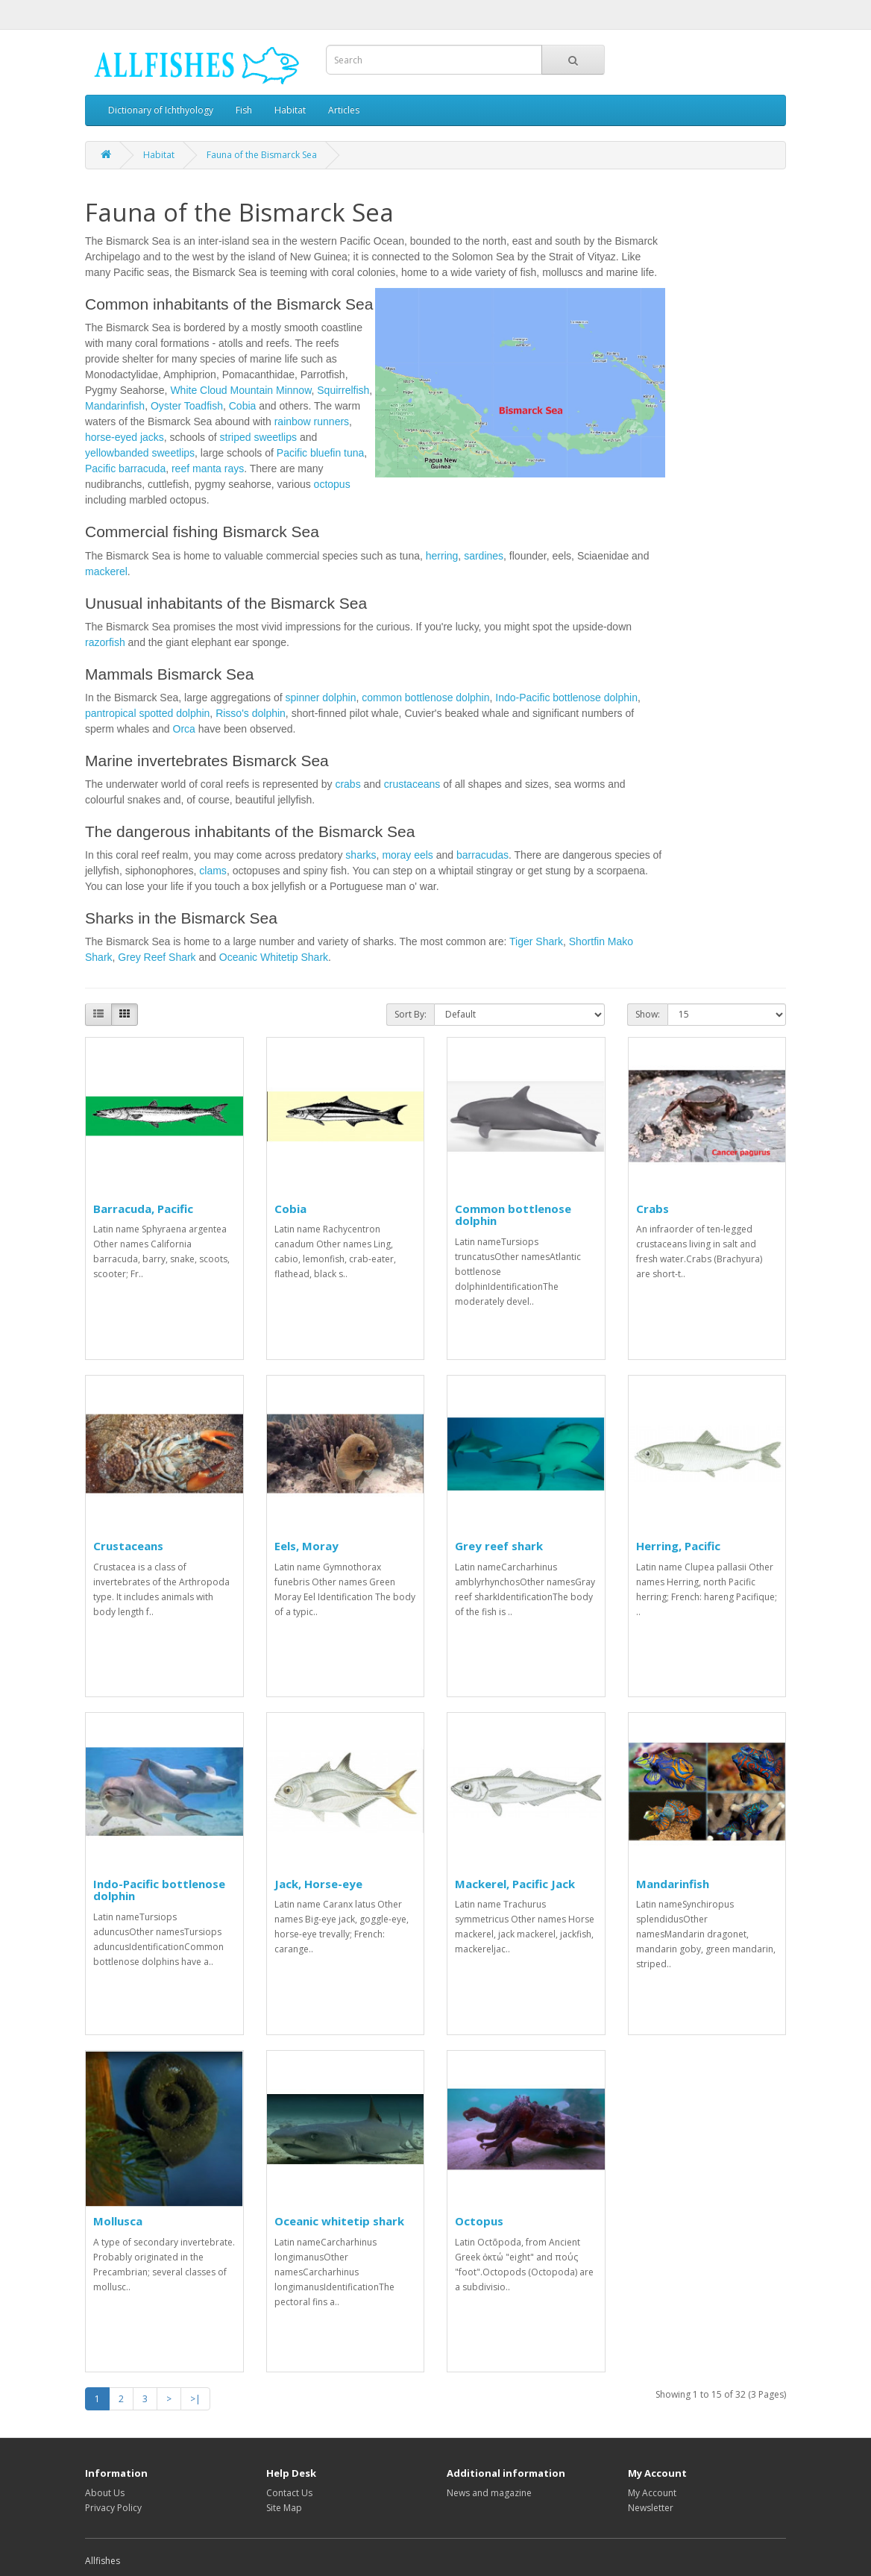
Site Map (284, 2507)
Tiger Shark (536, 941)
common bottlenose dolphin (425, 697)
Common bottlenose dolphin (513, 1215)
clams (213, 871)
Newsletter (650, 2507)
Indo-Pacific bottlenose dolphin (566, 697)
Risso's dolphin (251, 713)
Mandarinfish (115, 406)
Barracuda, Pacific (143, 1208)
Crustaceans (128, 1545)
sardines (483, 556)
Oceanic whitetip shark (339, 2220)
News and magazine (489, 2492)
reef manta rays (208, 468)
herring (442, 556)
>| (195, 2398)
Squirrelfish (343, 390)
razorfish (105, 642)
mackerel (106, 571)
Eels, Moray (306, 1545)
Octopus (479, 2220)
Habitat (290, 110)
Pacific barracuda (125, 468)
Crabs (652, 1208)
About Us (105, 2492)
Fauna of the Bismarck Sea (262, 154)
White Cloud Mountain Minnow (240, 390)
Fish (244, 110)
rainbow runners (311, 421)
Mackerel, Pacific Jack (515, 1883)
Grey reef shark (499, 1545)
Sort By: (410, 1014)
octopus (332, 484)
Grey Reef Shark (156, 957)
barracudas (482, 855)
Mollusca (117, 2220)
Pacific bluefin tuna (321, 453)
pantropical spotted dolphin (147, 713)
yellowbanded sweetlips (140, 453)
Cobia (243, 406)
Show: (647, 1014)
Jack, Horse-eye (318, 1883)
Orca (184, 729)
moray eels (407, 855)
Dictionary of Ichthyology (160, 110)
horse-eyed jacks (124, 437)
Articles (343, 110)
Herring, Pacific (678, 1545)
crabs (347, 784)
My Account (652, 2492)
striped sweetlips (259, 437)
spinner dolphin (320, 697)
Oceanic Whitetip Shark (273, 957)
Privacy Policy (113, 2507)
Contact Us (289, 2492)
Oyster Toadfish (187, 406)
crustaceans (412, 784)
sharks (360, 855)
